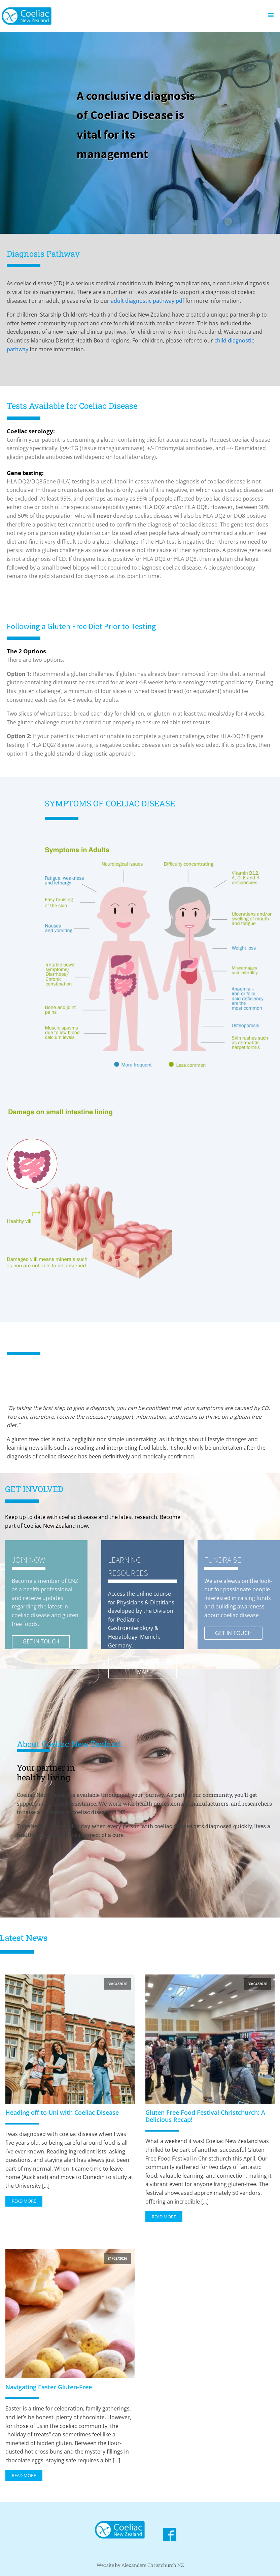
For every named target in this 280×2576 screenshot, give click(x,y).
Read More (24, 2201)
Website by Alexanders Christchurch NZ (140, 2565)
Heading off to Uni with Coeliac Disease (62, 2112)
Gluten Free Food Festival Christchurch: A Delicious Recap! (205, 2116)
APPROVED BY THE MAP (142, 1667)
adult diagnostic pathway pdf (147, 300)
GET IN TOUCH (41, 1641)
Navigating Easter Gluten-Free (48, 2387)
